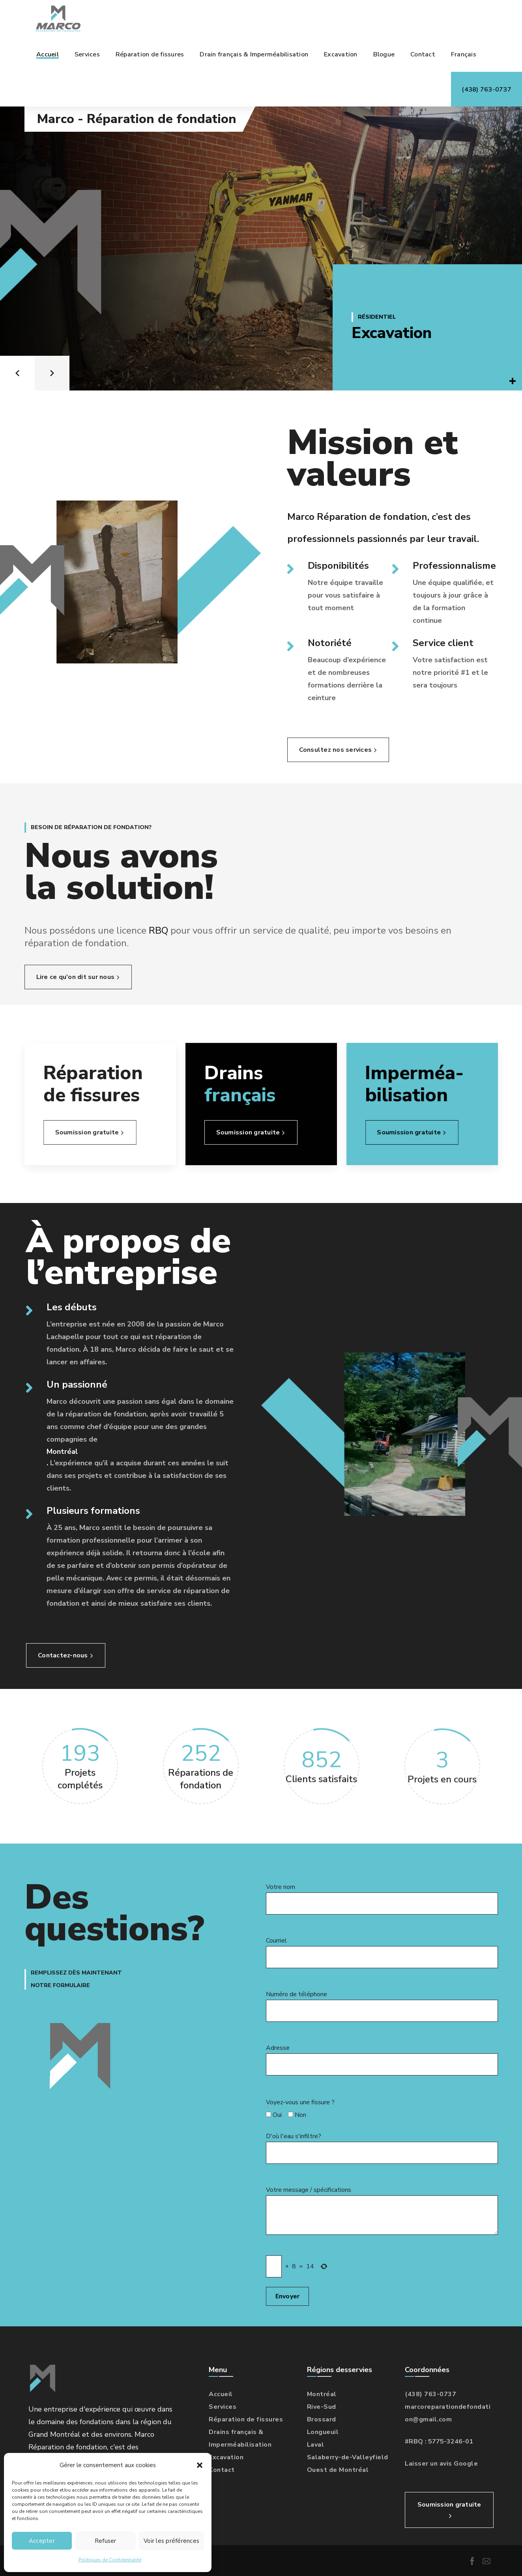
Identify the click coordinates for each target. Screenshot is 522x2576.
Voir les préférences (171, 2541)
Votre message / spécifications (382, 2210)
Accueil (221, 2394)
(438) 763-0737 (430, 2394)
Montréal (62, 1451)
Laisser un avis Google (441, 2463)
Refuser (105, 2541)
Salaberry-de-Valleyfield (347, 2457)
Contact (222, 2470)
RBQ (186, 930)
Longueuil (323, 2432)
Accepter (42, 2541)
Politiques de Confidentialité (110, 2560)
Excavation (392, 333)
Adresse (382, 2059)
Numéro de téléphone (382, 2006)
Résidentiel (377, 317)
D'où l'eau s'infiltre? (382, 2148)
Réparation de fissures (246, 2419)
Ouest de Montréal (338, 2470)
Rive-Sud (321, 2406)
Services (222, 2406)
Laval (315, 2444)
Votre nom (382, 1899)
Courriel (382, 1952)
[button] (200, 2465)
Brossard (321, 2419)
